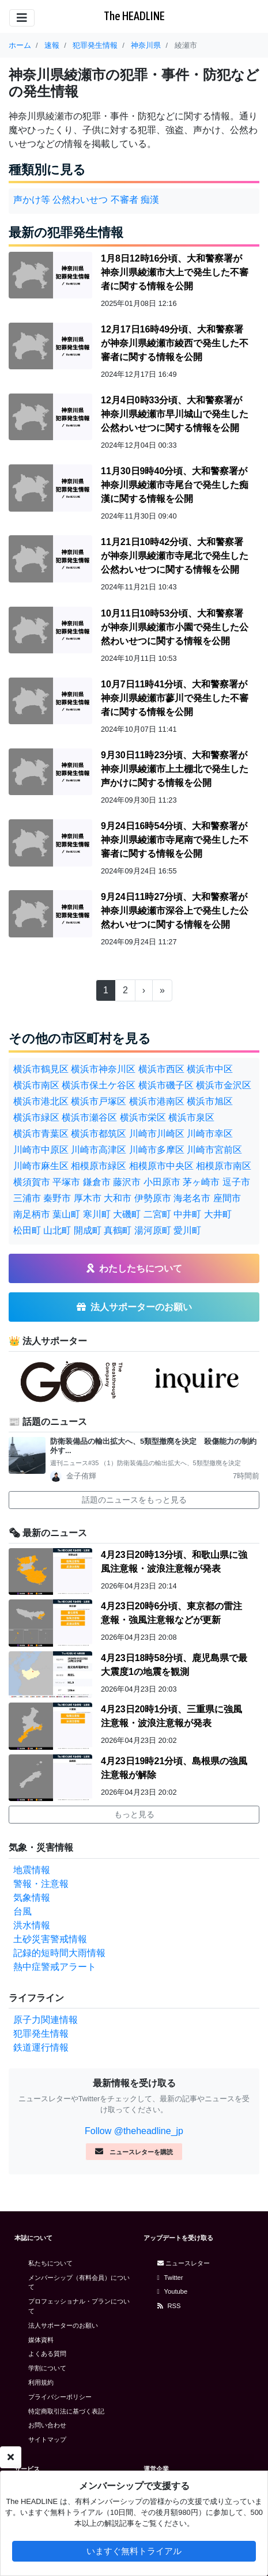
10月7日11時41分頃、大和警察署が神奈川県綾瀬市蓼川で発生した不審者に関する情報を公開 (174, 698)
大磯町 (127, 1214)
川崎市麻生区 (41, 1166)
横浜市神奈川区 (103, 1069)
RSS (169, 2305)
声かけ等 (31, 200)
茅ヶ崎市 (201, 1182)
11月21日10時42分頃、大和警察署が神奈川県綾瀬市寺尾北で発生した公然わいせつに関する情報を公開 (174, 555)
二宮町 (157, 1214)
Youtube (172, 2291)
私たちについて (50, 2263)
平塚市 (66, 1182)
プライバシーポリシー (60, 2396)
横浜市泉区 (191, 1117)
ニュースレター (183, 2263)
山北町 (57, 1230)
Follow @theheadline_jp (134, 2131)
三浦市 (27, 1198)
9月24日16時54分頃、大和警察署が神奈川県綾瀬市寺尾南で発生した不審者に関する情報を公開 (174, 839)
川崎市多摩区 (156, 1150)
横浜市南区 (36, 1085)
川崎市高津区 (98, 1150)
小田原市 (162, 1182)
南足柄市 (31, 1214)
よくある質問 (47, 2353)
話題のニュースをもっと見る (134, 1499)
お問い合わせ (47, 2425)
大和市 (117, 1198)
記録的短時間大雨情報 (59, 1953)
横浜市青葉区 (41, 1133)
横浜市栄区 (143, 1117)
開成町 (87, 1230)
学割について (47, 2368)
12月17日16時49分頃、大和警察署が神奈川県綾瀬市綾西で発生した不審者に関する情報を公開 (174, 343)
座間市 (227, 1198)
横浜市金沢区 (223, 1085)
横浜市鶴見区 (41, 1069)
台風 (22, 1911)
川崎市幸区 (210, 1133)
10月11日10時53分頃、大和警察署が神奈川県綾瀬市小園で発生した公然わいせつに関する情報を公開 (174, 627)
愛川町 (187, 1230)
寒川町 (97, 1214)
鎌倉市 (97, 1182)
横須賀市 (31, 1182)
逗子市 (236, 1182)
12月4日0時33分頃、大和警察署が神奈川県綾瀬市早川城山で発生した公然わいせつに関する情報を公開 (174, 414)
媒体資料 (41, 2339)
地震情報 (31, 1870)
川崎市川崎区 (156, 1133)
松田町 (27, 1230)
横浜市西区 (161, 1069)
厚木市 (87, 1198)
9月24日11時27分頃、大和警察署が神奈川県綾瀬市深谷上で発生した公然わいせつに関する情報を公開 (174, 910)
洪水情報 (31, 1925)
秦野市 (57, 1198)
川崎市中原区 (41, 1150)
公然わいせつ (80, 200)
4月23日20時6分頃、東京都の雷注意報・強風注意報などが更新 (171, 1613)
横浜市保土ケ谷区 (98, 1085)
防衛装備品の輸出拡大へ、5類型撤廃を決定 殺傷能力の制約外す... (153, 1446)
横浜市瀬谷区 (89, 1117)
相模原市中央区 (161, 1166)
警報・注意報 (41, 1884)
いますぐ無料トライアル (134, 2551)
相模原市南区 (223, 1166)
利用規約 (41, 2382)
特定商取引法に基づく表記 (66, 2411)
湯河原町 (152, 1230)
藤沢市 (127, 1182)
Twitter (170, 2277)
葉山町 (66, 1214)
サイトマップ (47, 2439)
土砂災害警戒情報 (50, 1939)
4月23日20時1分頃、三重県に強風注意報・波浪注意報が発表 (171, 1716)
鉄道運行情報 (41, 2047)
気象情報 (31, 1897)
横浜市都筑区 (98, 1133)
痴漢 (150, 200)
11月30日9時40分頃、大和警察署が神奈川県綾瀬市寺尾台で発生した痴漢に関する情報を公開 (174, 485)
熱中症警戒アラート (54, 1967)
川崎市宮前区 (214, 1150)
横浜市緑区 (36, 1117)
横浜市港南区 (156, 1101)
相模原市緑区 (98, 1166)
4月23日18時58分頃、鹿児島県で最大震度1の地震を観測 (174, 1665)
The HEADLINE (134, 15)
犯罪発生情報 (41, 2033)
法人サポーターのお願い (63, 2325)
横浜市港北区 (41, 1101)
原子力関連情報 (45, 2020)
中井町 (187, 1214)
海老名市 (191, 1198)
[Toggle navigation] (22, 18)
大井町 (218, 1214)
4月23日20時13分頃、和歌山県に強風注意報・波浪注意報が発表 (174, 1561)
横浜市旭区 (210, 1101)
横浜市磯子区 (166, 1085)
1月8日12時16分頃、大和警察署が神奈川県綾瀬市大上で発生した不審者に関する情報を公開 (174, 272)
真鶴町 (117, 1230)
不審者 (124, 200)
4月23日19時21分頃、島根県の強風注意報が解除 (174, 1768)
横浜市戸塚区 (98, 1101)
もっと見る (134, 1814)
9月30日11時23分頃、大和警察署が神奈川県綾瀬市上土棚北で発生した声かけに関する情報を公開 (174, 769)
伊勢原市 (152, 1198)
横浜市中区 (210, 1069)
